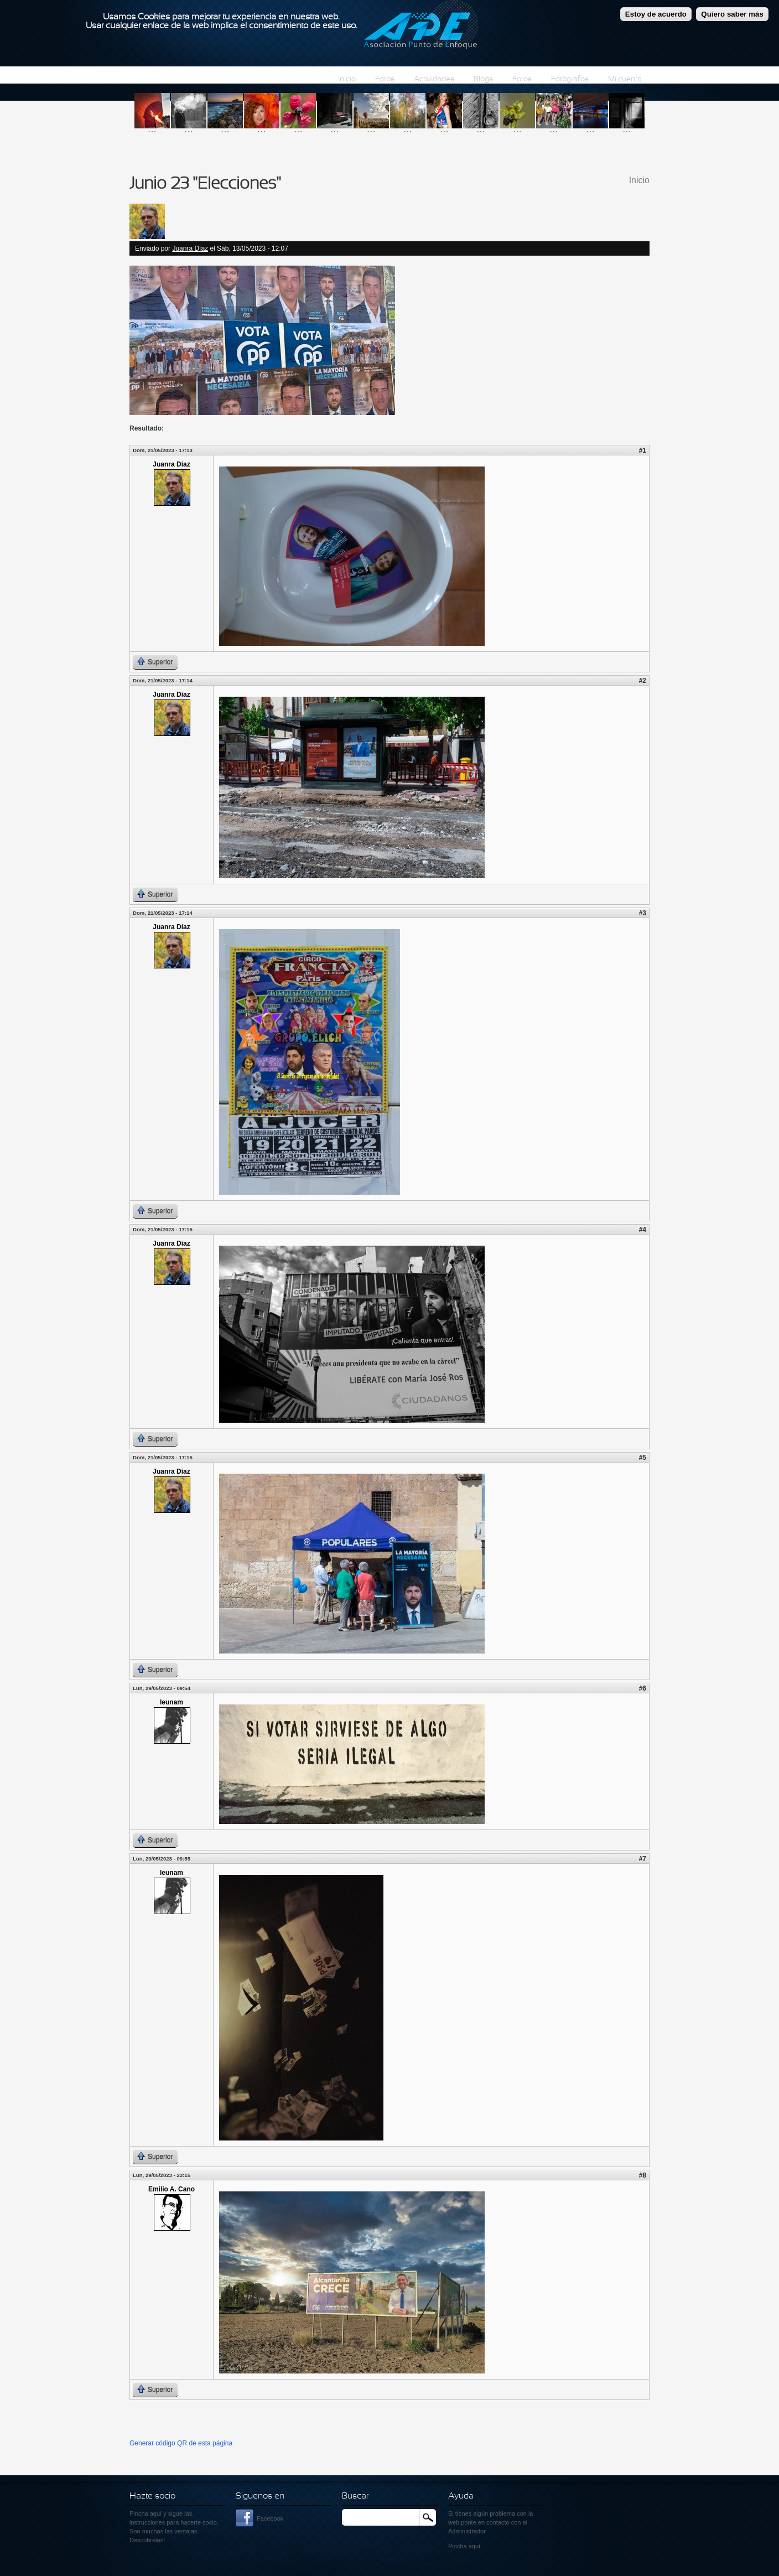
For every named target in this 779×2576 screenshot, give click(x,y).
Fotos (384, 79)
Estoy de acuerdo (656, 10)
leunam (171, 1702)
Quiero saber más (732, 10)
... (152, 128)
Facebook (270, 2518)
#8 (642, 2175)
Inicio (347, 79)
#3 (642, 913)
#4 (642, 1229)
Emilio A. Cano (171, 2189)
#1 (642, 450)
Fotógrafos (570, 79)
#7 (642, 1859)
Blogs (483, 79)
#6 (642, 1688)
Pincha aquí (145, 2513)
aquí (474, 2546)
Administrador (467, 2531)
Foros (522, 79)
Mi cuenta (625, 79)
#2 (642, 681)
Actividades (434, 79)
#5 (642, 1457)
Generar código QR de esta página (180, 2443)
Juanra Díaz (190, 248)
